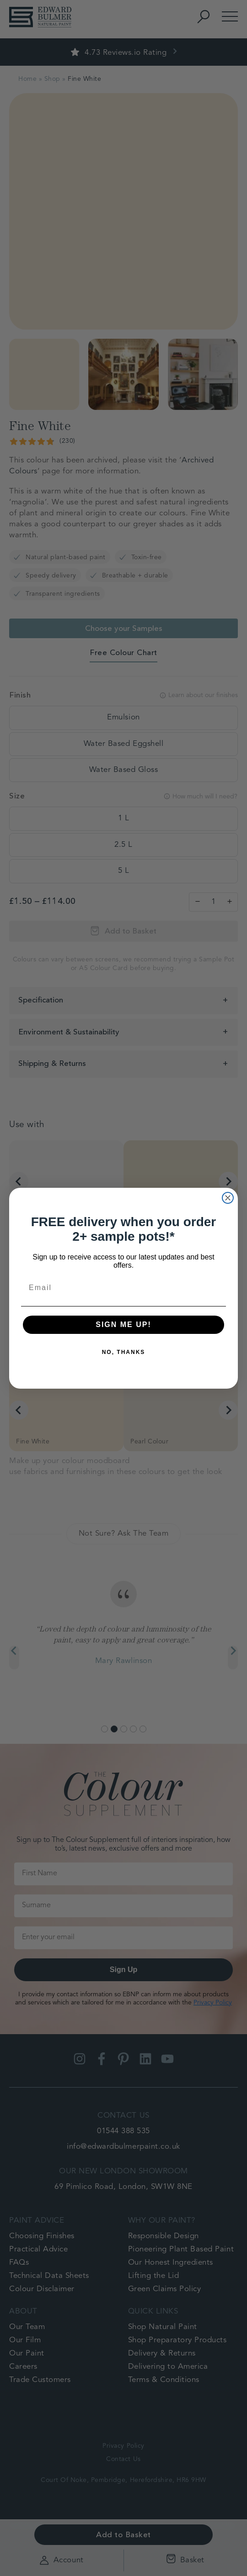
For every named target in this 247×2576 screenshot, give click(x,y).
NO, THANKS (123, 1352)
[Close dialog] (227, 1197)
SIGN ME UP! (123, 1324)
